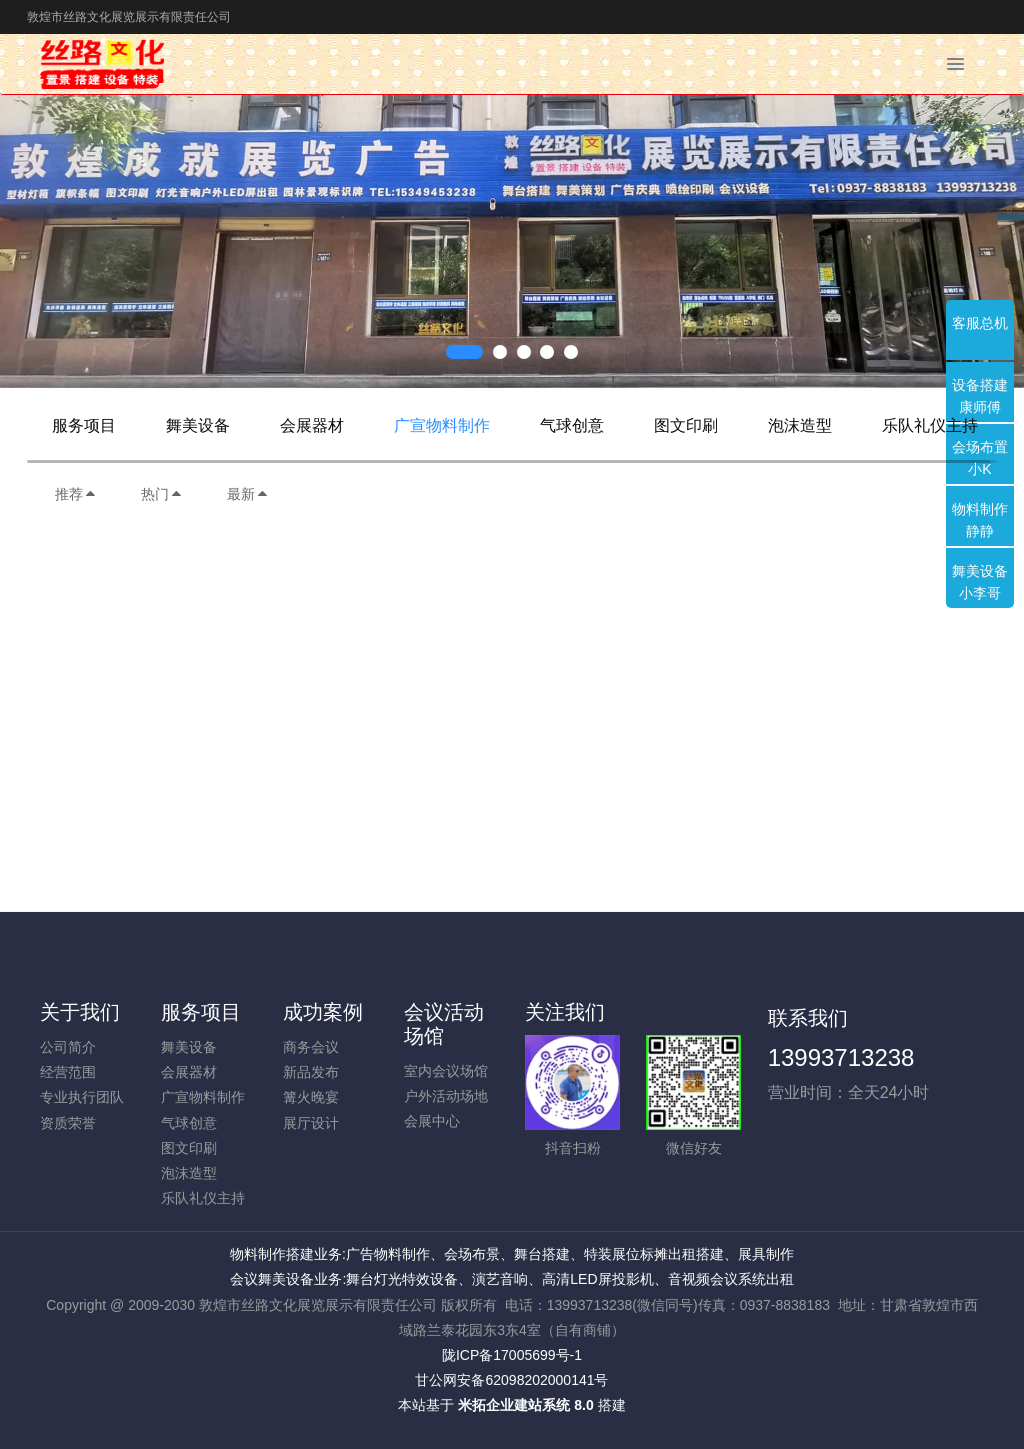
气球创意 (572, 425)
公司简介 (68, 1047)
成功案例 (323, 1012)
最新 (248, 494)
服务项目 (84, 425)
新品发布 (311, 1072)
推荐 (76, 494)
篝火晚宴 (311, 1097)
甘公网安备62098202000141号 (511, 1380)
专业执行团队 (82, 1097)
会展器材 (312, 425)
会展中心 (432, 1121)
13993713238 (841, 1057)
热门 (162, 494)
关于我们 (80, 1012)
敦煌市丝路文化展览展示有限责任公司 (129, 17)
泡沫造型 (800, 425)
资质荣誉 (68, 1123)
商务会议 (311, 1047)
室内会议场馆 (446, 1071)
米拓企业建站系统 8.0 (525, 1405)
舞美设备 (198, 425)
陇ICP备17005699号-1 (512, 1355)
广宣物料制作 (442, 425)
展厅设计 (311, 1123)
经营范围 (68, 1072)
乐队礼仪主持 (930, 425)
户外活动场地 (446, 1096)
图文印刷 (686, 425)
